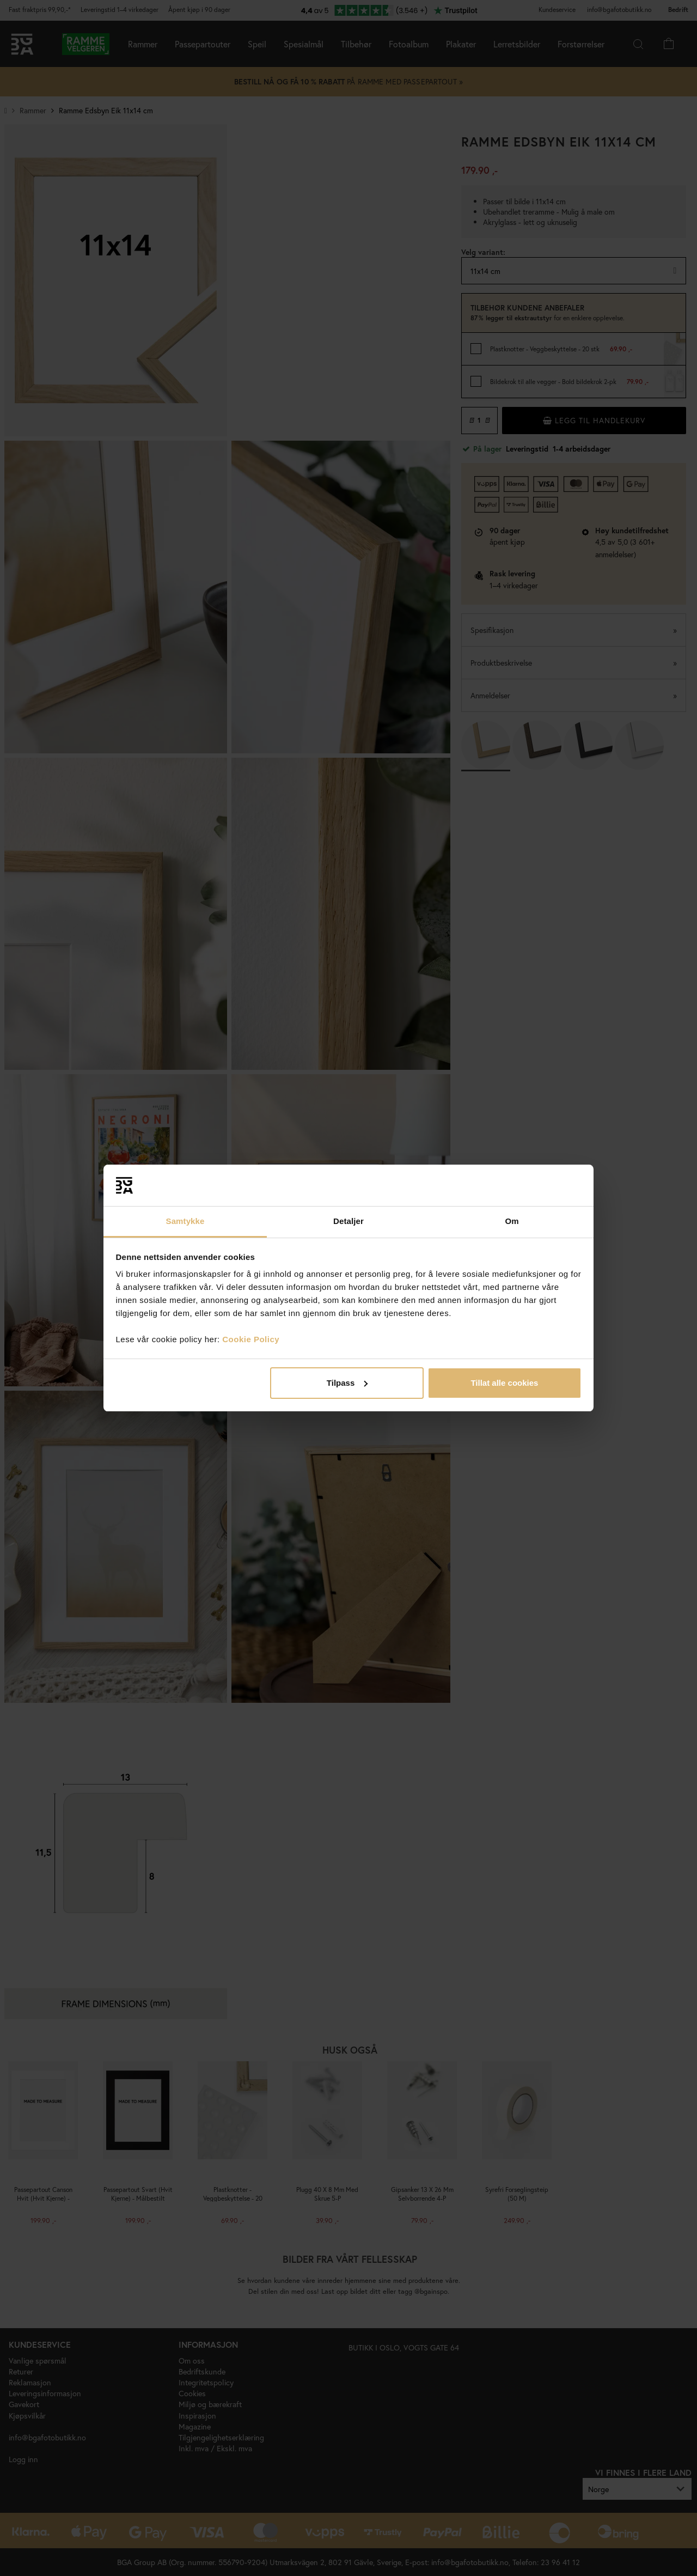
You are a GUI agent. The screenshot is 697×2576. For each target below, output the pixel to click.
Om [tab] (511, 1221)
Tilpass (347, 1382)
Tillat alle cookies (504, 1382)
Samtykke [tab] (185, 1221)
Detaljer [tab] (348, 1221)
